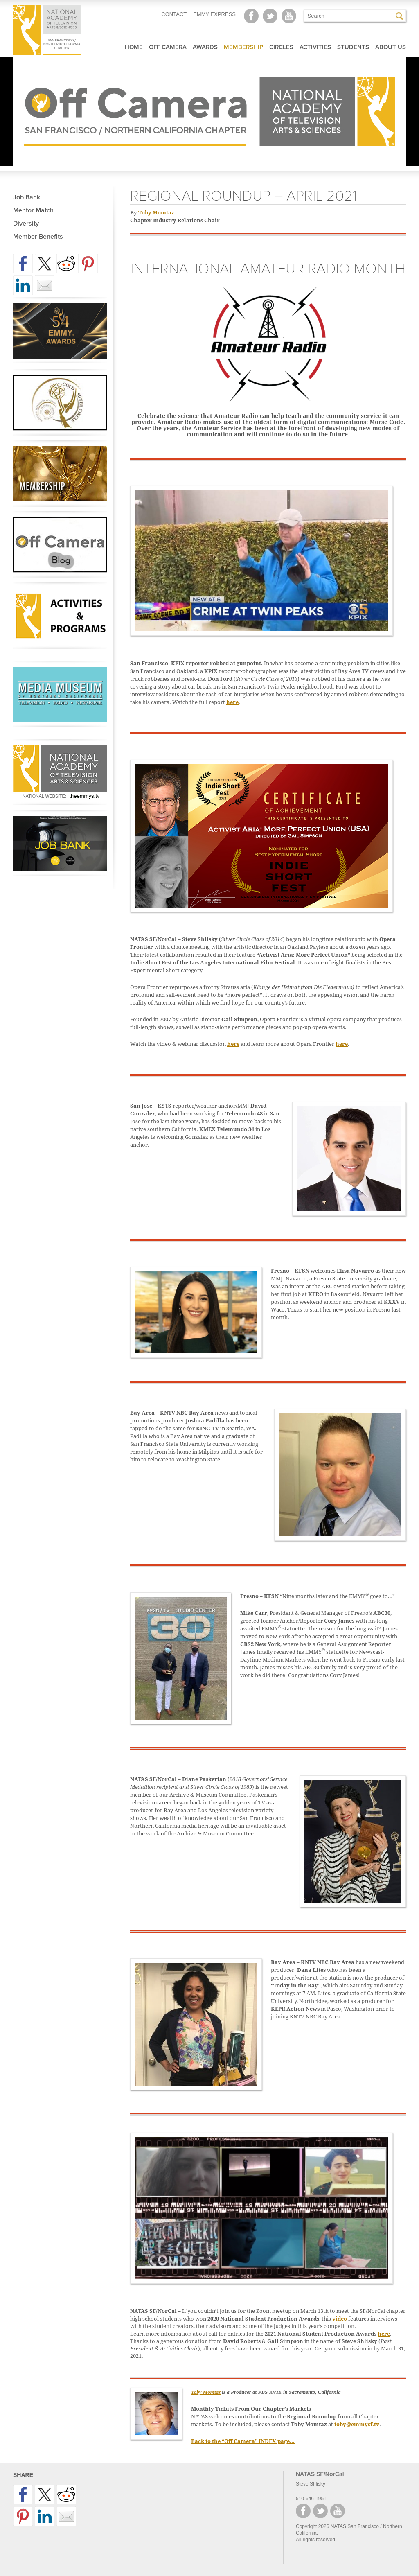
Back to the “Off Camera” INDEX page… (243, 2441)
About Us (390, 47)
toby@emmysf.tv (356, 2424)
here (232, 702)
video (339, 2319)
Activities (315, 47)
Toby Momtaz (156, 213)
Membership (243, 47)
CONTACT (174, 14)
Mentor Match (33, 210)
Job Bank (26, 197)
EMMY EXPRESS (214, 14)
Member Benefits (38, 237)
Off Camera (168, 47)
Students (353, 47)
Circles (281, 47)
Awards (205, 47)
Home (134, 47)
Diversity (26, 223)
